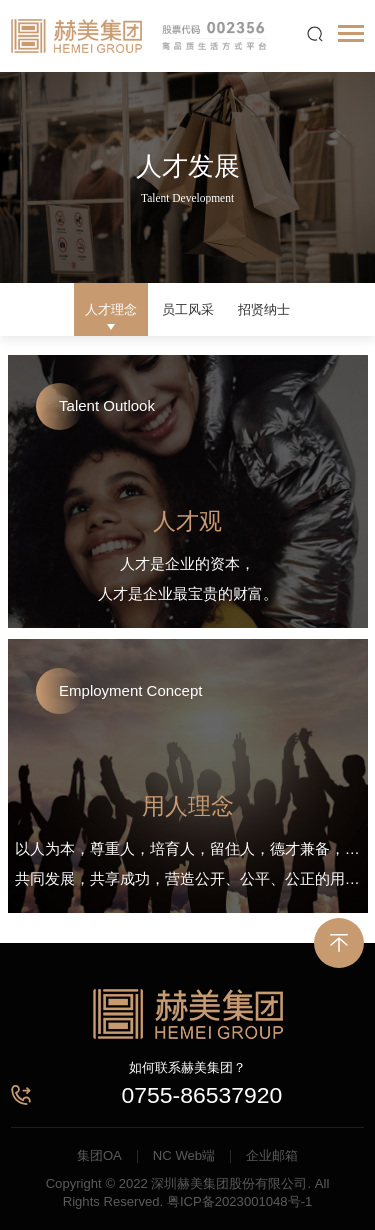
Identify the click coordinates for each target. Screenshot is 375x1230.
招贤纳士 (264, 309)
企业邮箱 (272, 1155)
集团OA (99, 1155)
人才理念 (111, 309)
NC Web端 (184, 1155)
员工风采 (188, 309)
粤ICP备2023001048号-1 (239, 1201)
